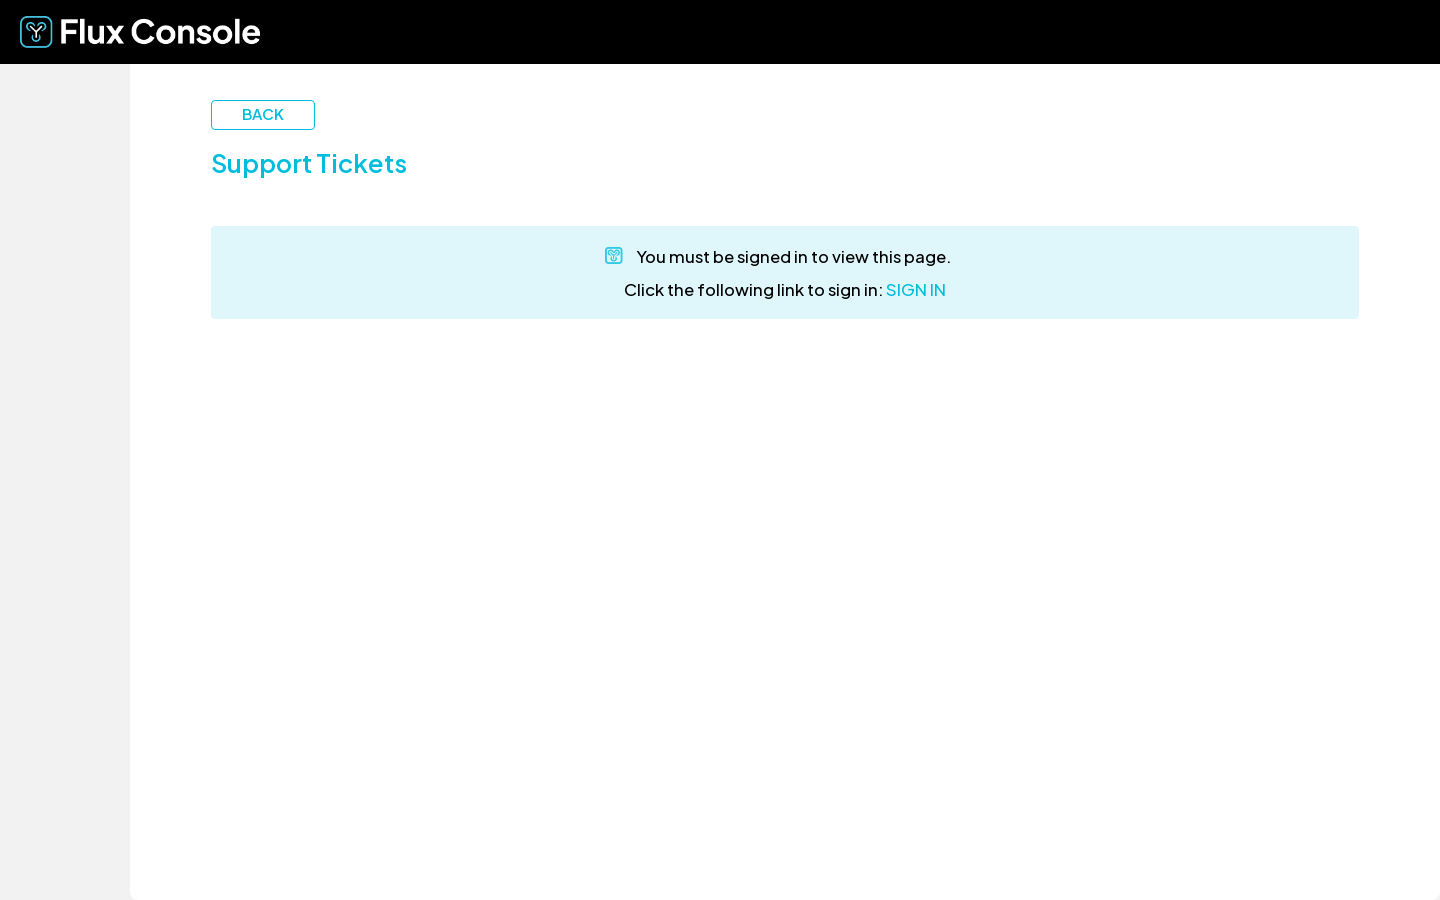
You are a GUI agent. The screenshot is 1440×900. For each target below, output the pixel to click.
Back (263, 113)
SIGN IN (916, 289)
